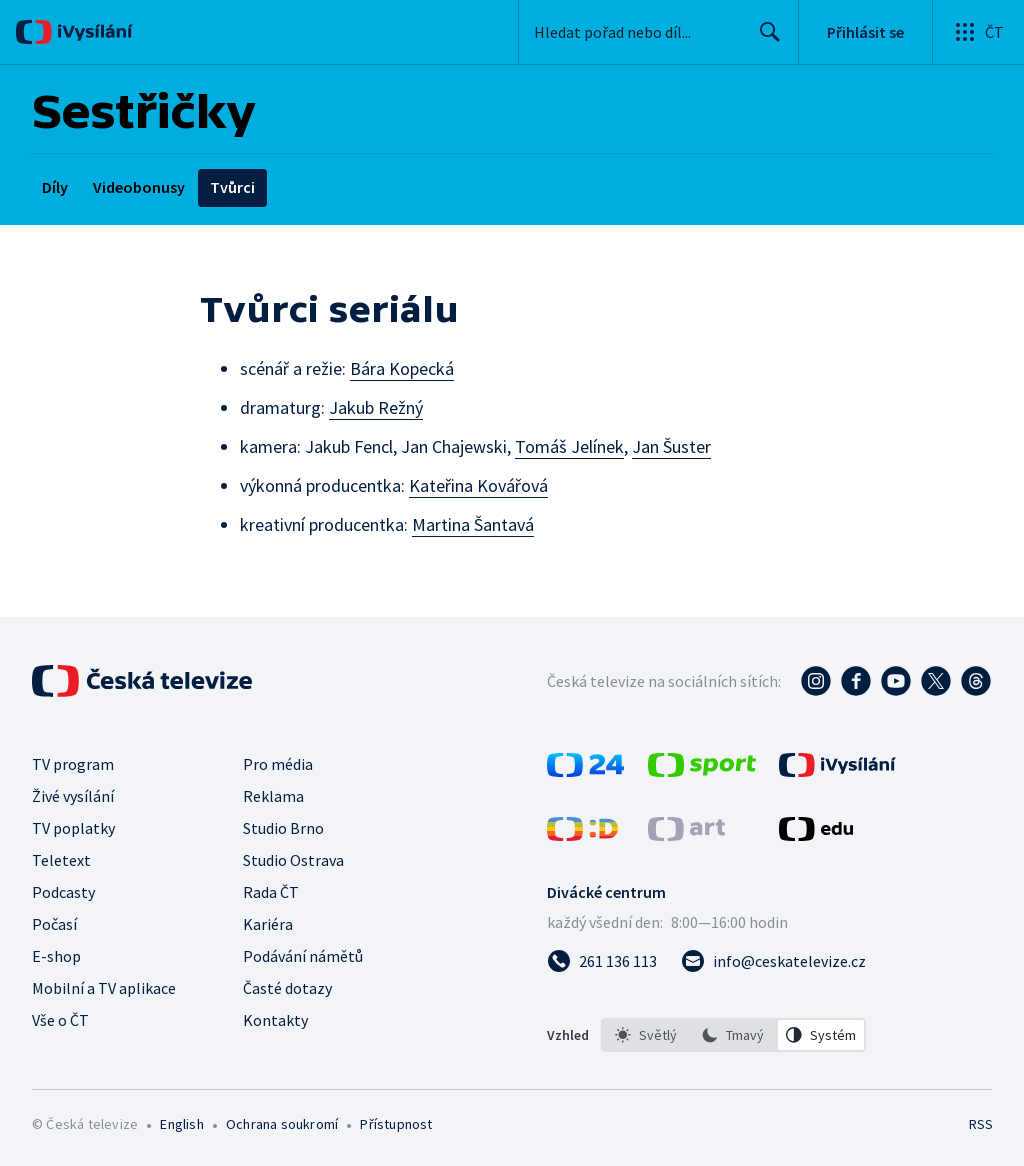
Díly (55, 187)
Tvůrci (232, 187)
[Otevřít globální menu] (978, 32)
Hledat (764, 40)
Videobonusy (139, 187)
